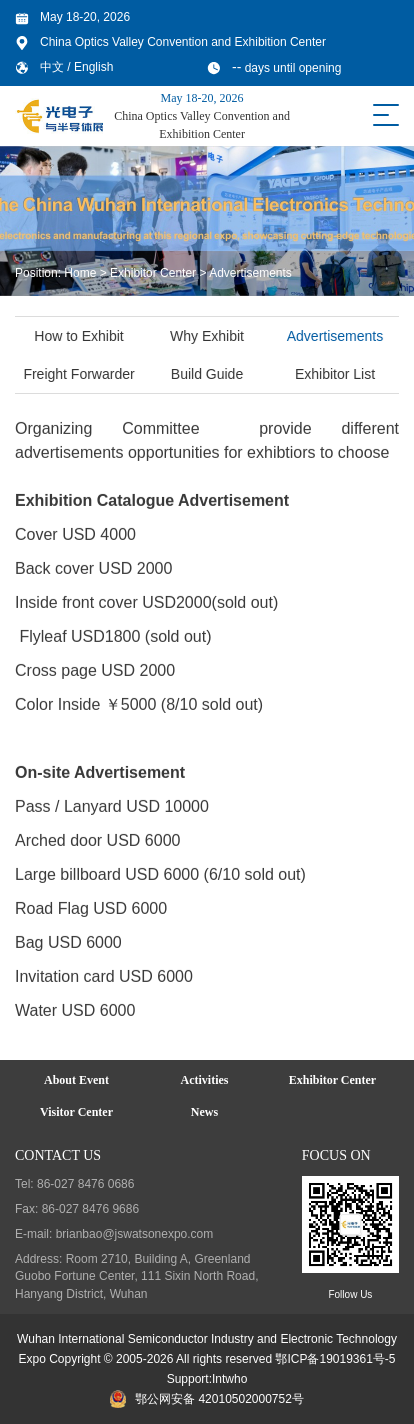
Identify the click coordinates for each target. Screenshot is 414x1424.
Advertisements (250, 273)
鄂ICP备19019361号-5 (335, 1359)
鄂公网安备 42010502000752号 (207, 1399)
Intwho (229, 1379)
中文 (53, 67)
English (93, 67)
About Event (76, 1080)
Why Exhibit (209, 336)
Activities (204, 1080)
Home (80, 273)
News (204, 1112)
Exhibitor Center (153, 273)
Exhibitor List (337, 374)
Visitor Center (76, 1112)
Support (188, 1379)
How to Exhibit (81, 336)
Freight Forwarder (81, 374)
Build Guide (209, 374)
